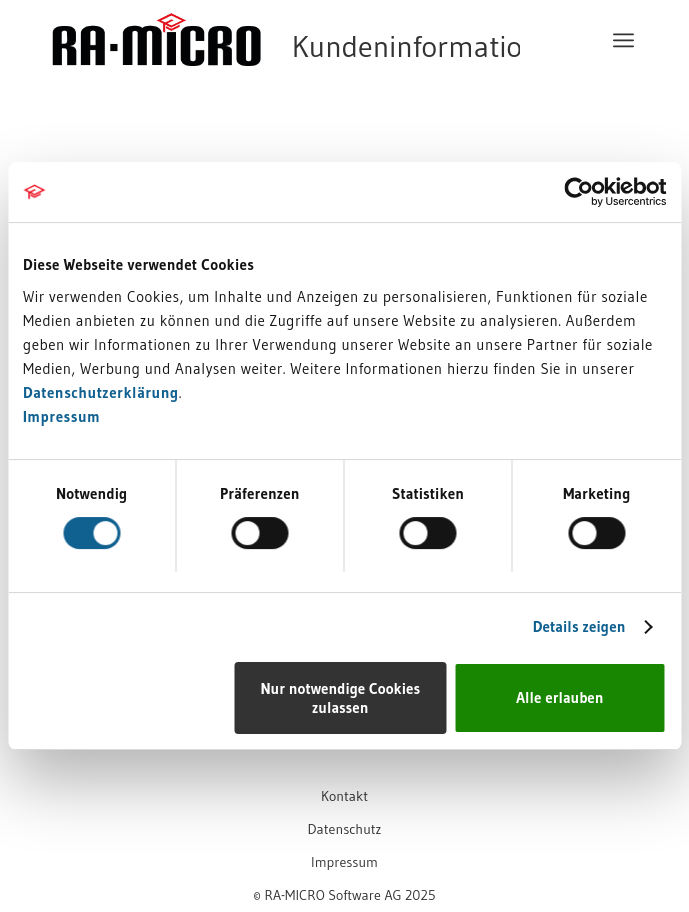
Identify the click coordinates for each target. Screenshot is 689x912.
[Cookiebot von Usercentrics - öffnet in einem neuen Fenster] (578, 192)
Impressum (61, 416)
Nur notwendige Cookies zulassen (340, 698)
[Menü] (623, 40)
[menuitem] (623, 40)
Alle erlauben (559, 697)
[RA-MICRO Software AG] (286, 82)
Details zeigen (579, 626)
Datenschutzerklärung (101, 392)
